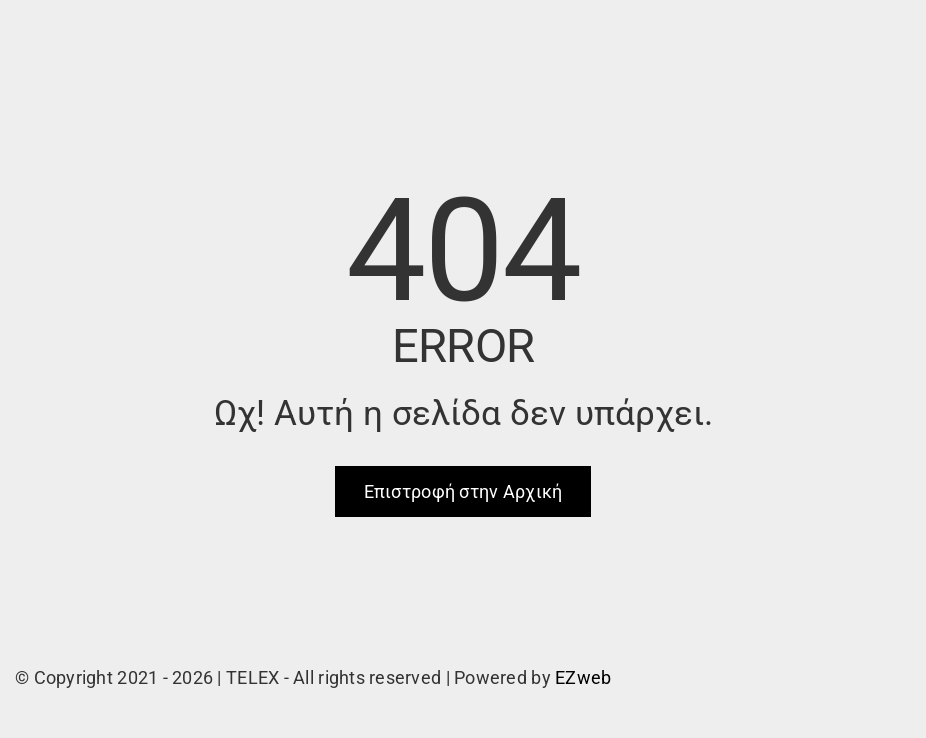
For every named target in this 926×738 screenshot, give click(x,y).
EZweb (583, 677)
